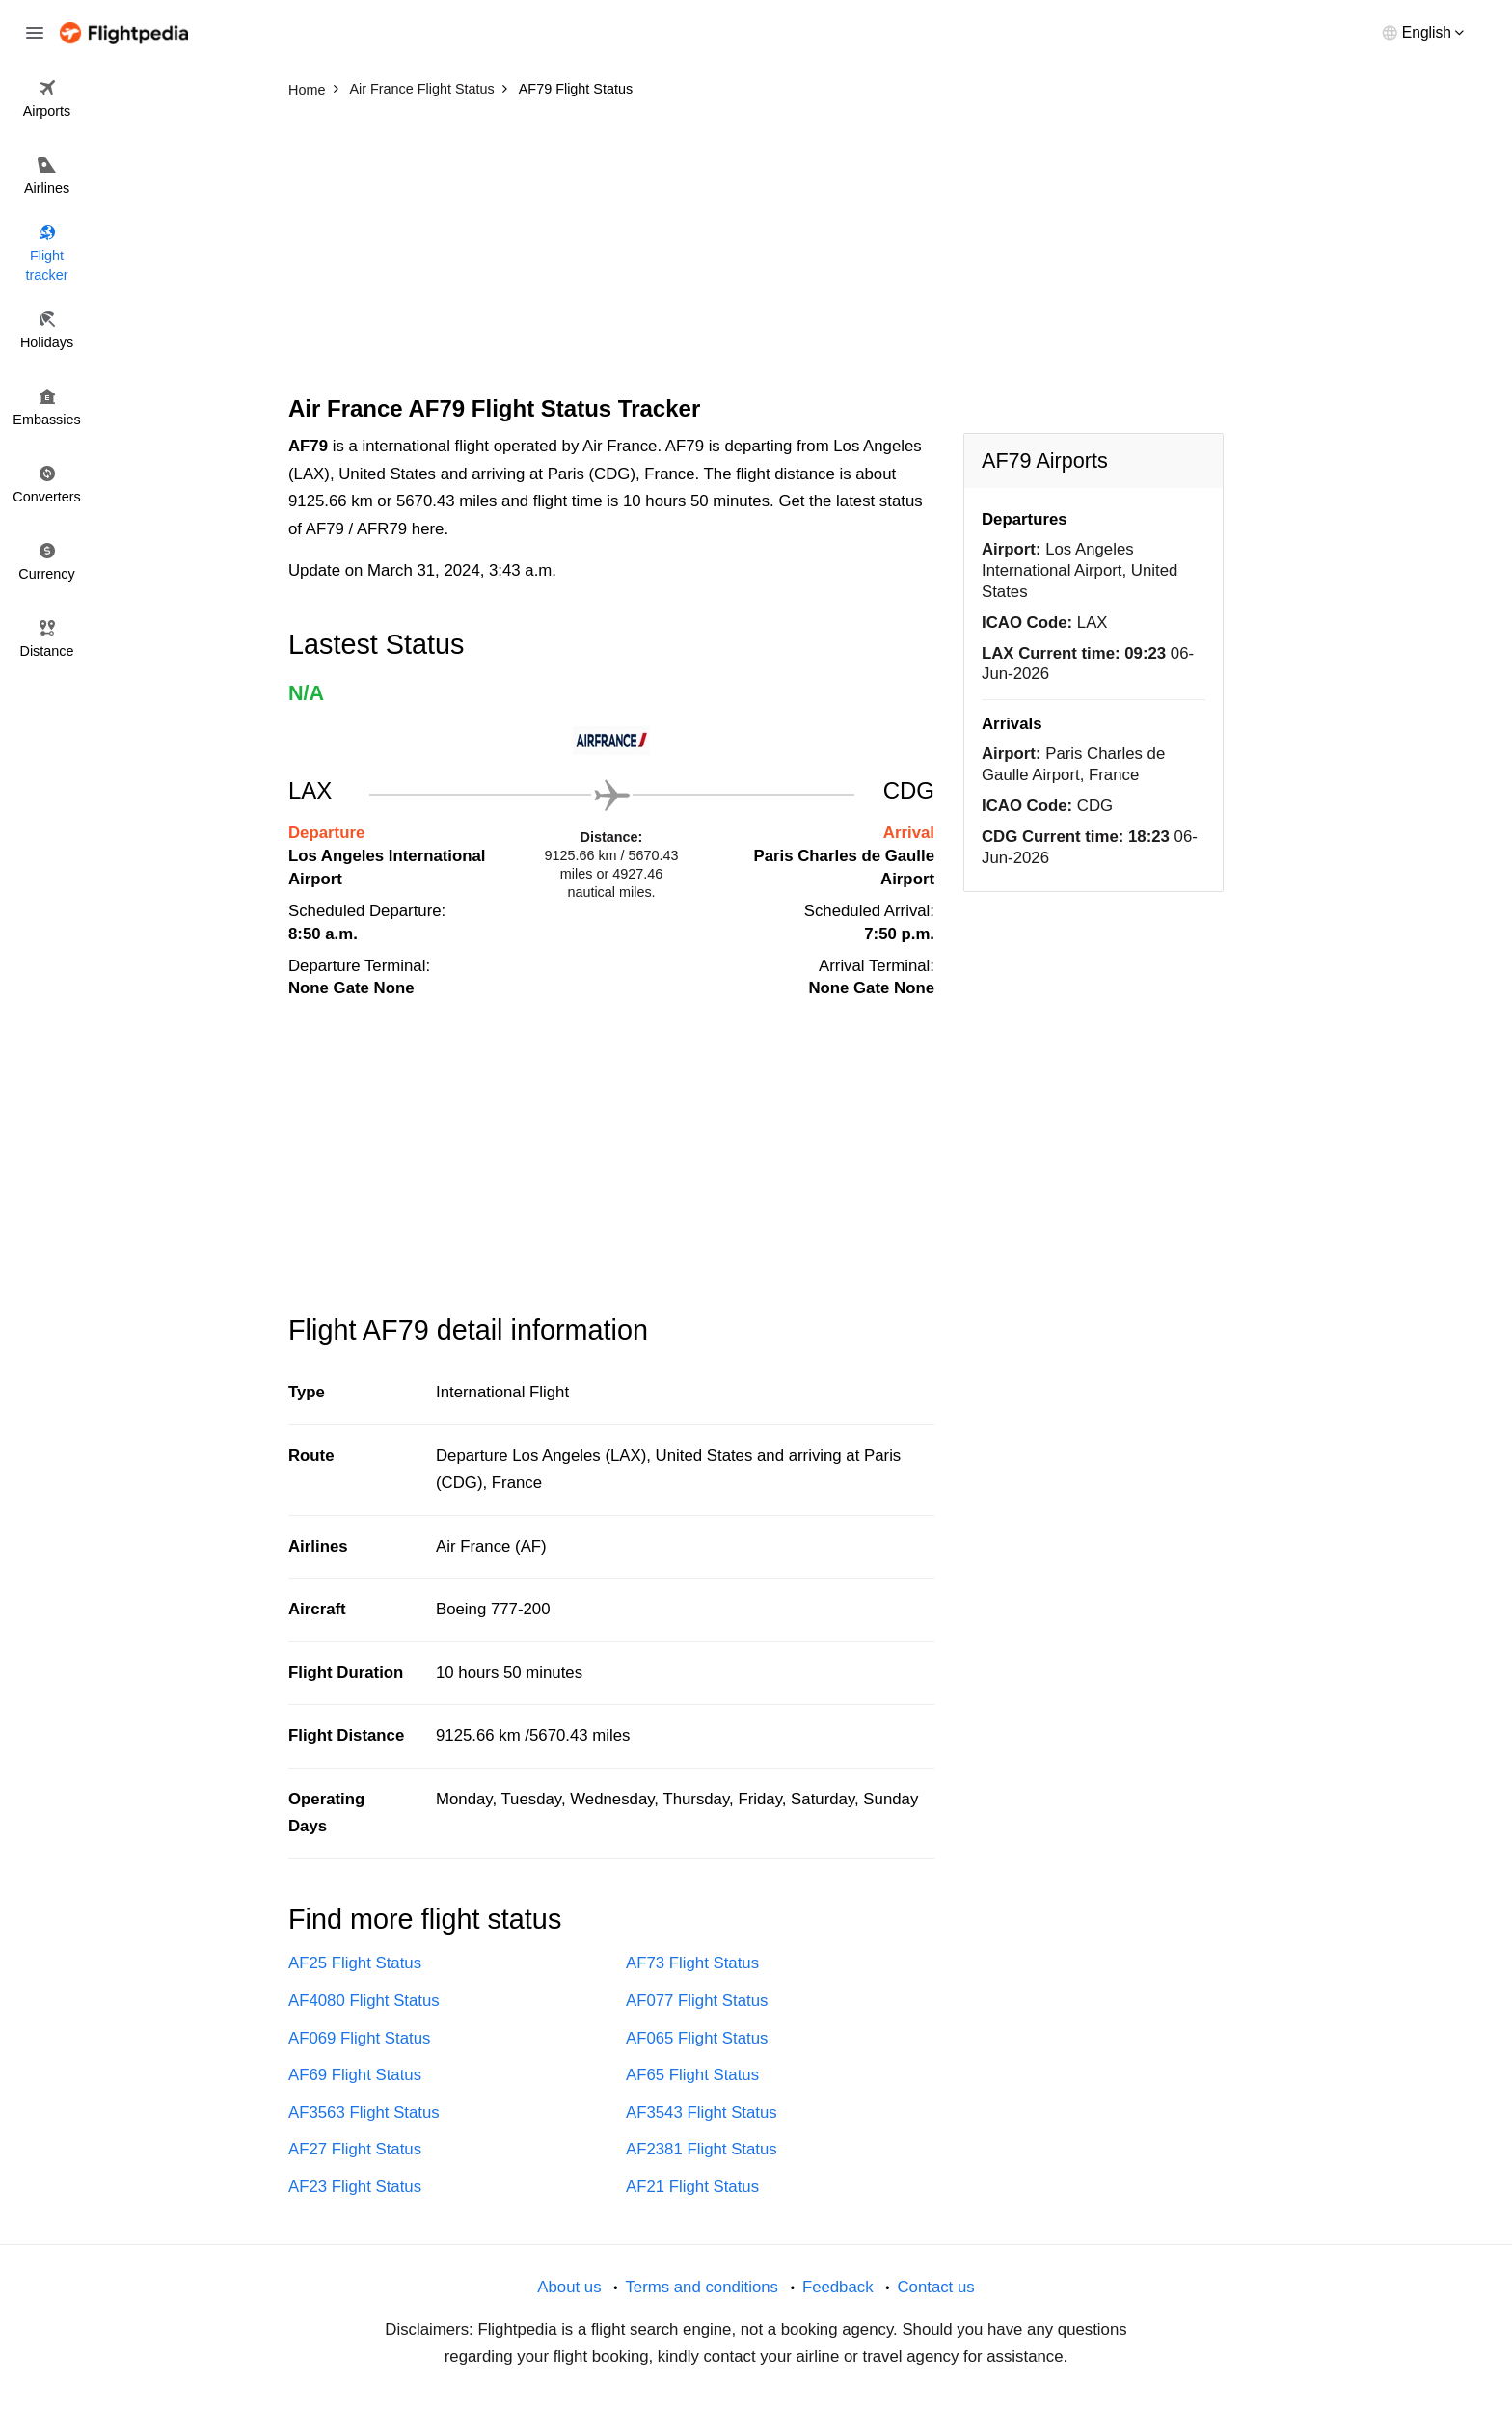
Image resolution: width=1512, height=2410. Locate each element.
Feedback (838, 2287)
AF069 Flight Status (359, 2038)
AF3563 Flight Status (364, 2112)
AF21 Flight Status (692, 2187)
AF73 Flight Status (692, 1963)
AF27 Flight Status (354, 2149)
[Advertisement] (756, 251)
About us (569, 2287)
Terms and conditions (701, 2287)
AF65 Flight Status (692, 2075)
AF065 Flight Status (697, 2038)
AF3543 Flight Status (701, 2112)
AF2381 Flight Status (701, 2149)
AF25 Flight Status (354, 1963)
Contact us (935, 2287)
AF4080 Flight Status (364, 2000)
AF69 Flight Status (354, 2075)
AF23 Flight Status (354, 2187)
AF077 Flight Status (697, 2000)
